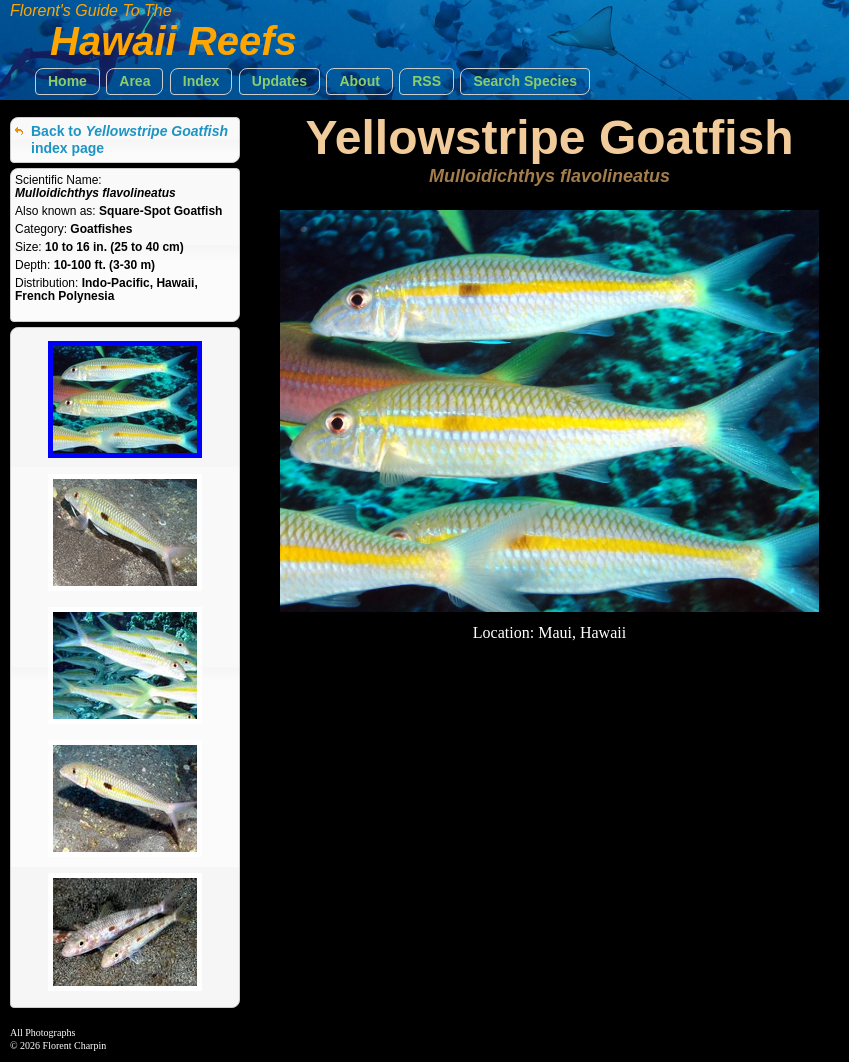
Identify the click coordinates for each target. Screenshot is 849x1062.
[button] (67, 81)
